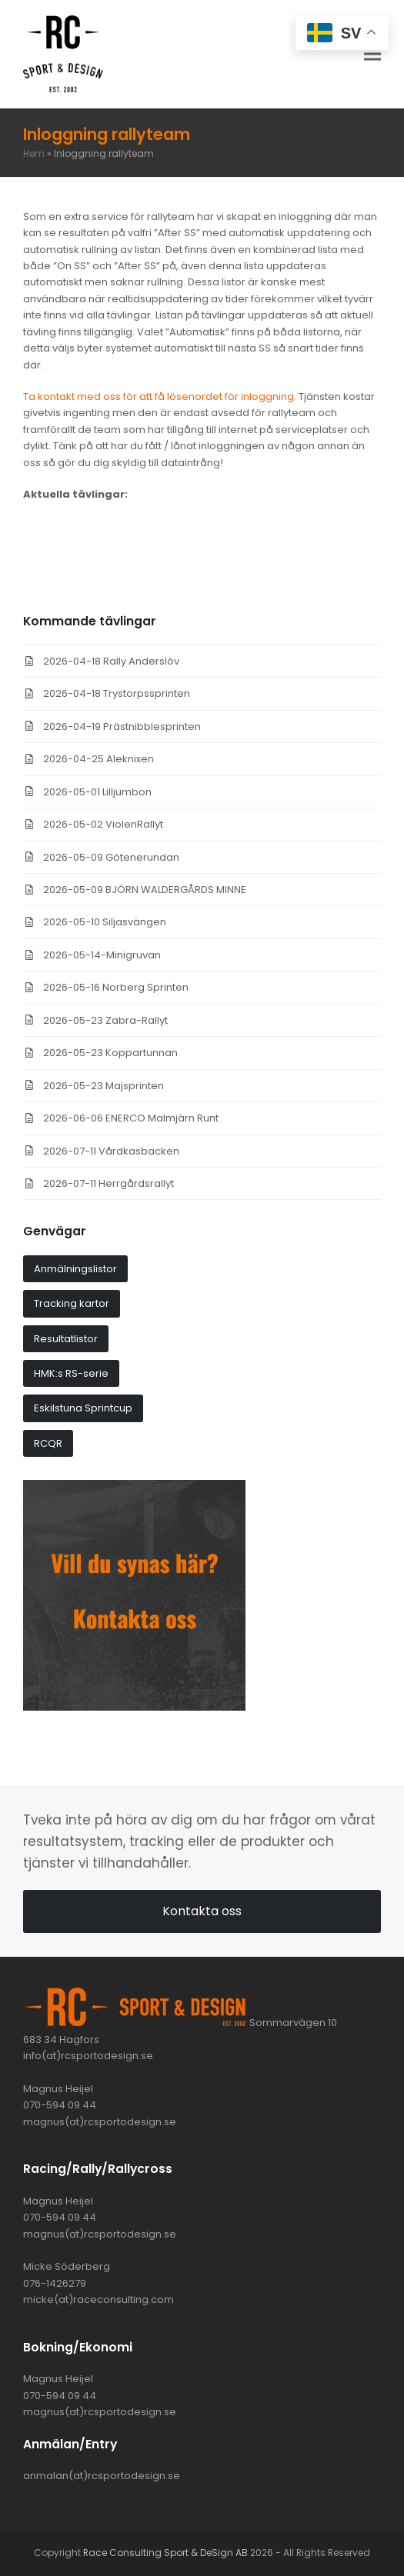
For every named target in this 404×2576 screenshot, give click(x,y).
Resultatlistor (66, 1338)
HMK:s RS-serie (71, 1373)
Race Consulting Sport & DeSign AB (165, 2552)
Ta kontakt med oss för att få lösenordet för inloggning (158, 396)
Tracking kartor (71, 1303)
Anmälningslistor (75, 1268)
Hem (34, 153)
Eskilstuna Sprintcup (83, 1408)
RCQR (48, 1443)
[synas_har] (134, 1707)
